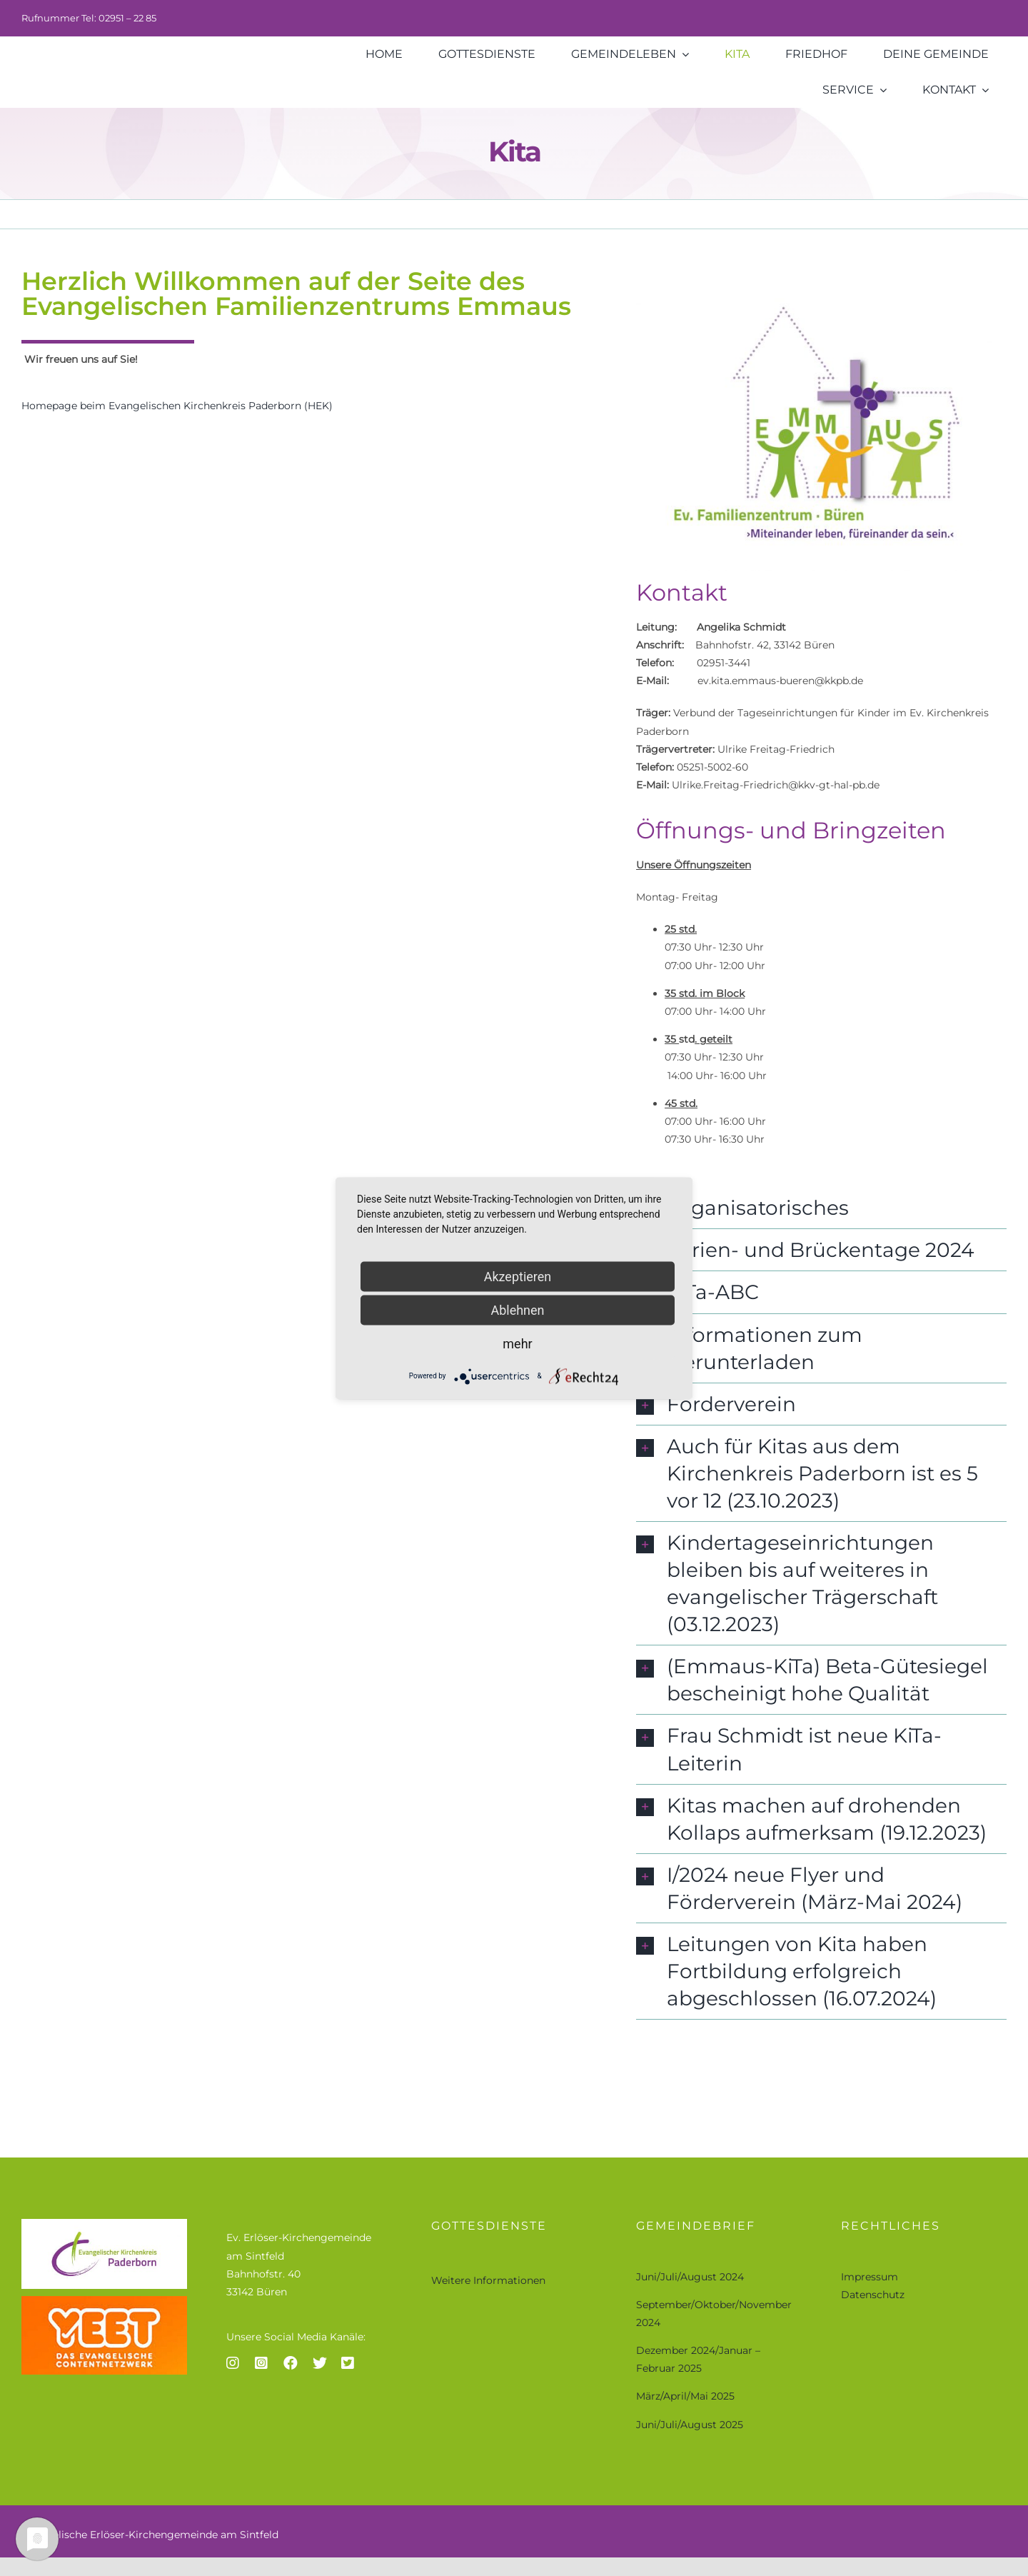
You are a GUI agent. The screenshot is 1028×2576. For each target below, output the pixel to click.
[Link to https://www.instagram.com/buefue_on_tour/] (261, 2363)
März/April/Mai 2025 (685, 2396)
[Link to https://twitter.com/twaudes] (347, 2363)
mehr (517, 1342)
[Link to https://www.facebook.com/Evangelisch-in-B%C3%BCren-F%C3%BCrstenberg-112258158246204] (290, 2363)
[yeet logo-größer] (104, 2301)
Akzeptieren (518, 1275)
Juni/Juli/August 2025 (689, 2424)
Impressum (869, 2276)
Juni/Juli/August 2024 (690, 2276)
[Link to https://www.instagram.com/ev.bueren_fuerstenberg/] (232, 2363)
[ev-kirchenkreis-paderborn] (104, 2223)
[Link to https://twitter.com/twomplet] (320, 2363)
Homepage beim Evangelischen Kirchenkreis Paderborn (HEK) (177, 407)
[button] (821, 1210)
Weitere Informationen (488, 2280)
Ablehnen (517, 1309)
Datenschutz (872, 2294)
